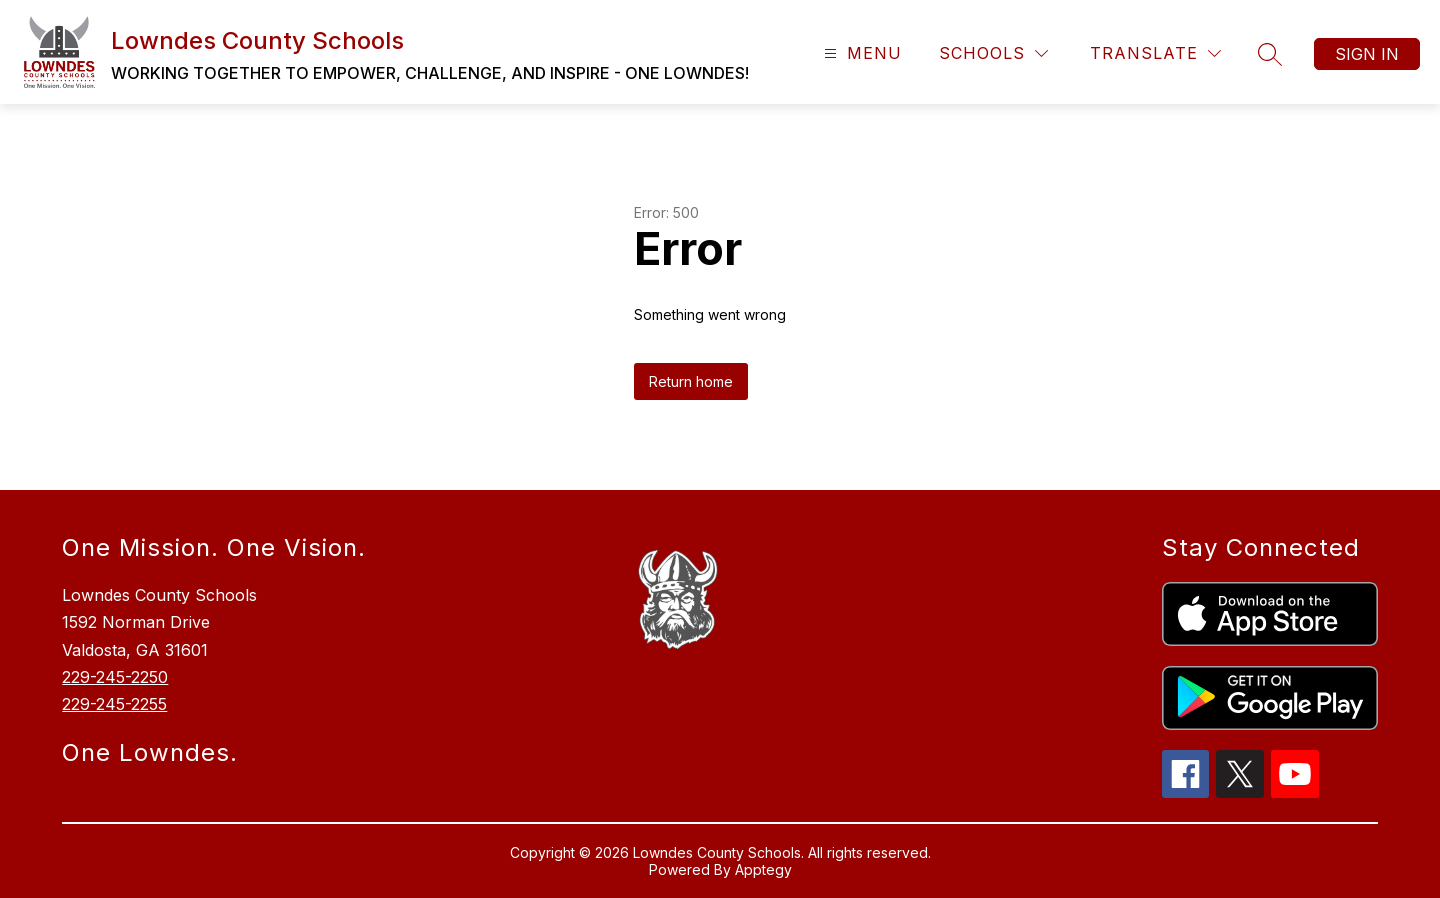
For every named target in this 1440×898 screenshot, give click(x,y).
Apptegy (763, 869)
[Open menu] (860, 53)
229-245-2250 (115, 677)
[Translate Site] (1155, 53)
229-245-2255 (114, 704)
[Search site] (1270, 54)
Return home (691, 381)
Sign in (1367, 54)
